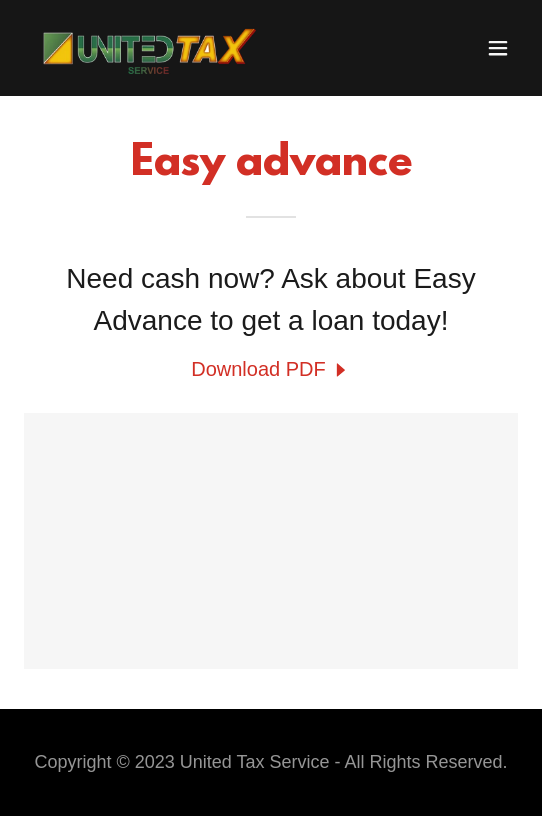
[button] (498, 48)
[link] (144, 48)
